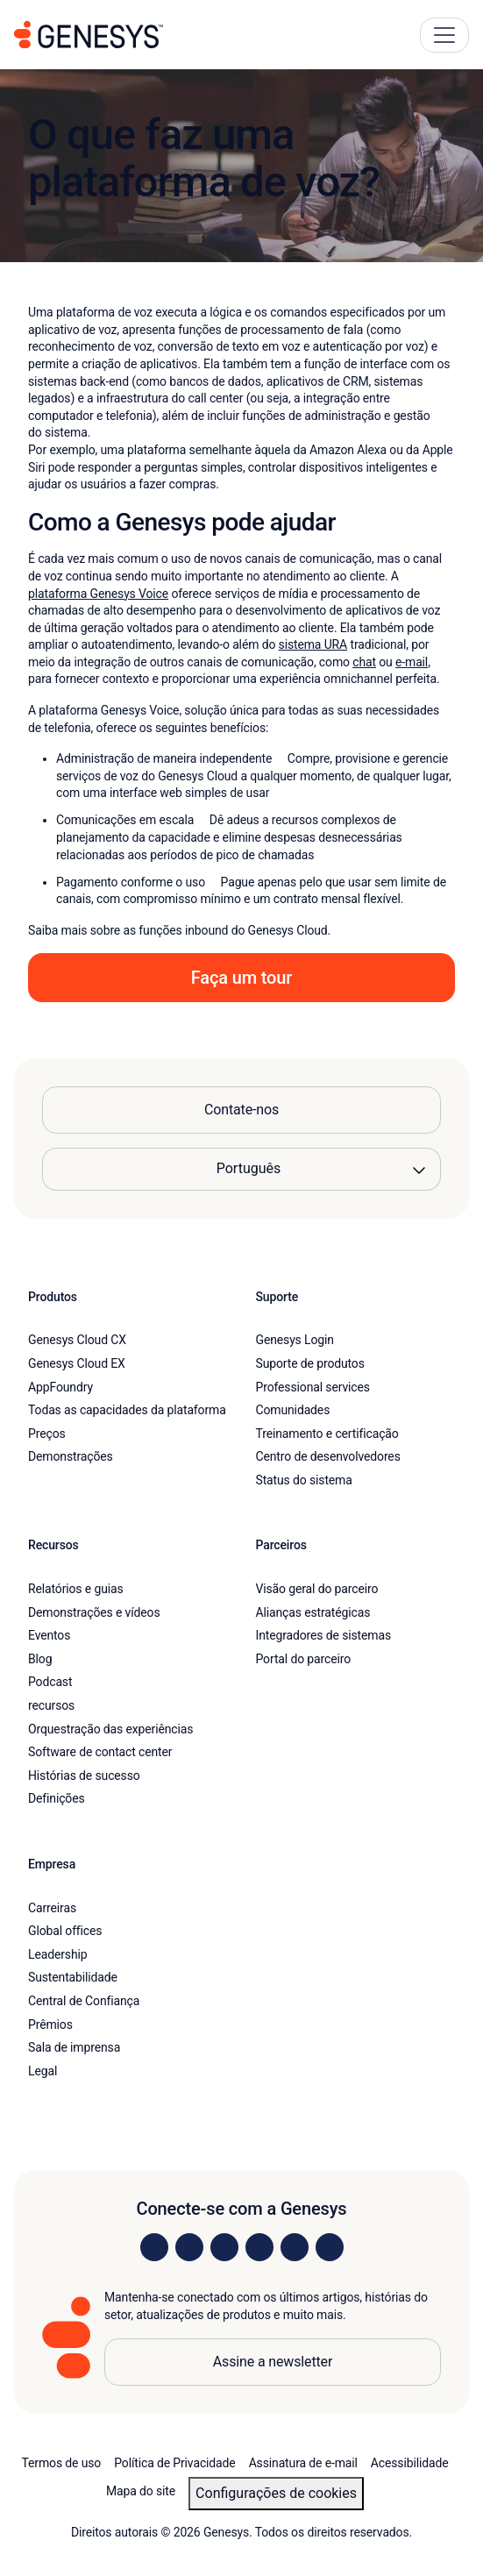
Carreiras (52, 1908)
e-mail (411, 662)
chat (364, 662)
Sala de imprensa (74, 2047)
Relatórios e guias (76, 1589)
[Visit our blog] (330, 2247)
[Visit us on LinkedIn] (154, 2247)
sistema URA (313, 644)
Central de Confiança (83, 2001)
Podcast (50, 1682)
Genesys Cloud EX (76, 1363)
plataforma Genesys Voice (98, 594)
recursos (51, 1705)
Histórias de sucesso (84, 1775)
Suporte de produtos (310, 1363)
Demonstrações (70, 1456)
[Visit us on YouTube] (295, 2247)
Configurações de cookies (276, 2493)
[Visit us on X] (224, 2247)
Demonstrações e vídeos (94, 1612)
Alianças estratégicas (313, 1612)
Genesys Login (295, 1340)
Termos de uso (61, 2463)
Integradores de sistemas (324, 1635)
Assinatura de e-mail (303, 2463)
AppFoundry (60, 1387)
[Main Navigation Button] (444, 35)
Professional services (313, 1387)
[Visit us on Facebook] (259, 2247)
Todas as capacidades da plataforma (127, 1410)
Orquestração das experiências (110, 1729)
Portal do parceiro (304, 1659)
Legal (42, 2071)
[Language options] (241, 1169)
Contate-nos (241, 1109)
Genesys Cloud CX (77, 1340)
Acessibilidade (410, 2463)
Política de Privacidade (174, 2463)
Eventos (49, 1635)
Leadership (57, 1954)
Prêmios (50, 2024)
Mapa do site (140, 2491)
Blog (40, 1659)
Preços (47, 1434)
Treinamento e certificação (327, 1434)
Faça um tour (241, 977)
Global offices (65, 1931)
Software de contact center (100, 1752)
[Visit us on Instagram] (189, 2247)
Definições (56, 1798)
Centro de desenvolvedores (328, 1456)
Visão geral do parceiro (317, 1589)
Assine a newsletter (273, 2361)
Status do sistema (304, 1480)
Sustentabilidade (72, 1977)
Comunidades (293, 1410)
